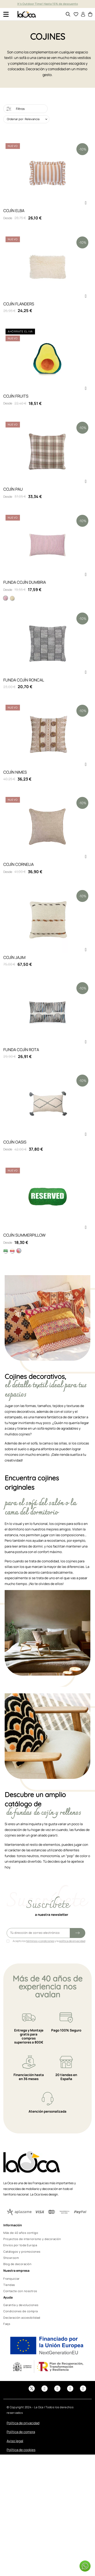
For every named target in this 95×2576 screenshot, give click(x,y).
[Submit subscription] (77, 1933)
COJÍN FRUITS (15, 396)
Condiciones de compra (20, 2311)
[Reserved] (5, 1251)
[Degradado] (19, 1251)
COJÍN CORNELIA (18, 864)
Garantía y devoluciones (21, 2305)
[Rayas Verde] (12, 598)
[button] (85, 202)
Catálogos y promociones (22, 2252)
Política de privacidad (23, 2423)
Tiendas (9, 2285)
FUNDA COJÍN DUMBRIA (24, 582)
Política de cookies (21, 2449)
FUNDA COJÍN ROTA (21, 1049)
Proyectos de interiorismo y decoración (32, 2239)
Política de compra (21, 2432)
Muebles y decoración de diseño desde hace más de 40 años (47, 4)
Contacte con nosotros (20, 2291)
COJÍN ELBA (13, 210)
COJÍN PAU (13, 489)
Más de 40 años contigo (20, 2233)
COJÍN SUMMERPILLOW (24, 1235)
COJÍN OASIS (14, 1142)
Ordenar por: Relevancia (23, 119)
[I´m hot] (12, 1251)
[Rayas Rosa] (5, 598)
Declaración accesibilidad (21, 2318)
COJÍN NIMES (15, 772)
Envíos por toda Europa (20, 2245)
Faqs (6, 2324)
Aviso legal (15, 2441)
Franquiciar (11, 2279)
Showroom (11, 2258)
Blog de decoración (17, 2264)
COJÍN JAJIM (14, 957)
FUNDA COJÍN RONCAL (23, 680)
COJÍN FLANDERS (18, 303)
